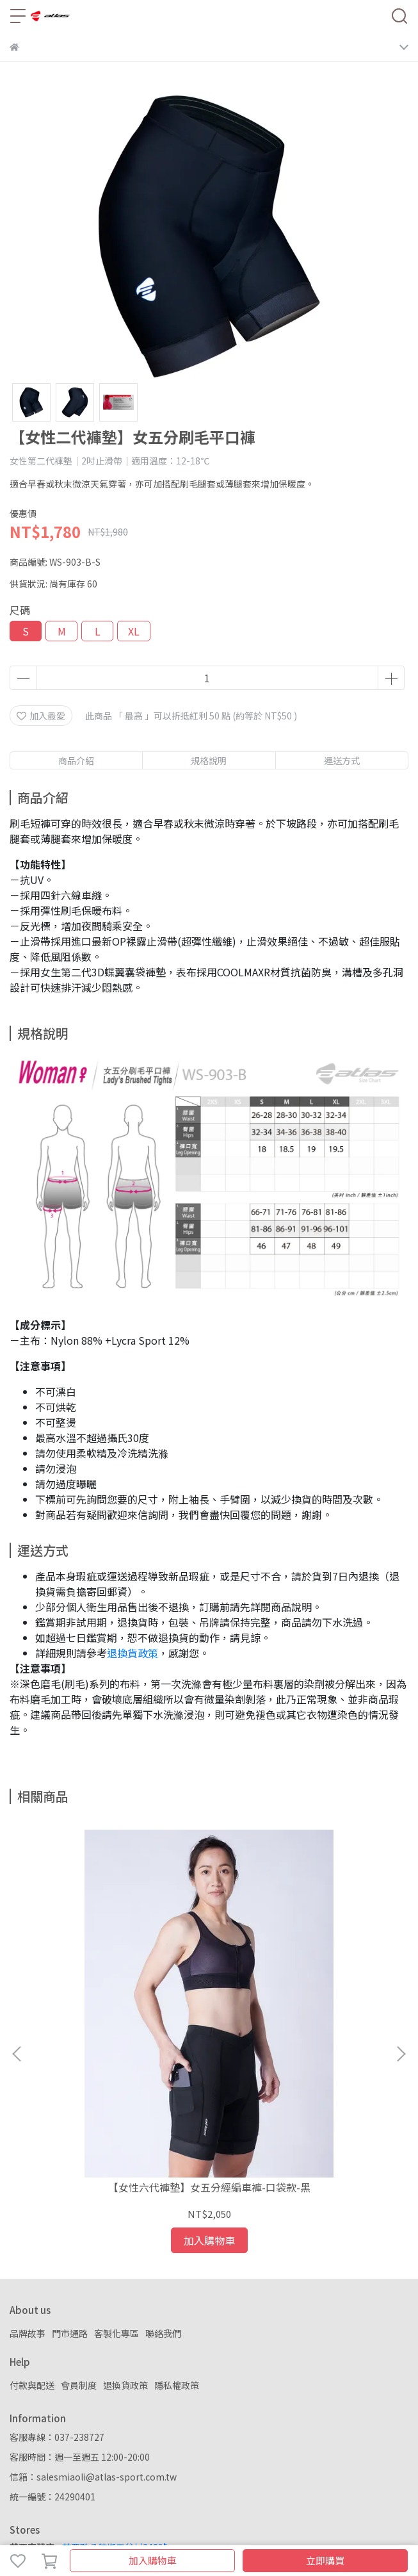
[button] (400, 1964)
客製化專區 (116, 2153)
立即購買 (325, 2560)
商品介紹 (76, 760)
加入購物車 (153, 2560)
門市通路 (70, 2153)
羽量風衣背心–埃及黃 (299, 2006)
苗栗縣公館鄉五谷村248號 (114, 2367)
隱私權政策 (176, 2205)
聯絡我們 (163, 2153)
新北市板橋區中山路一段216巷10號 (133, 2407)
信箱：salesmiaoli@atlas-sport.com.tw (93, 2296)
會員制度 (79, 2205)
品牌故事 (27, 2153)
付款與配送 (32, 2205)
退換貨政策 (132, 1653)
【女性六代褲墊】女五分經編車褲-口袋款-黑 (119, 2013)
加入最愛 (41, 715)
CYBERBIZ (292, 2527)
